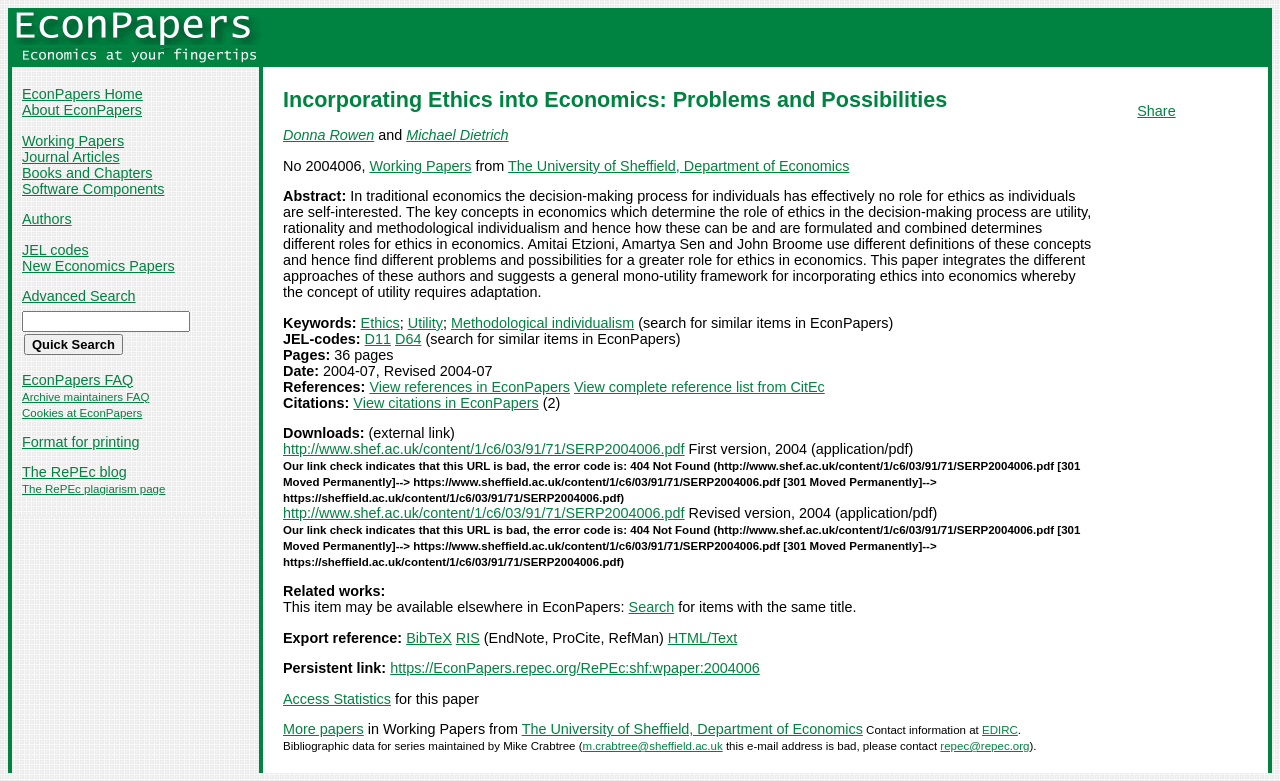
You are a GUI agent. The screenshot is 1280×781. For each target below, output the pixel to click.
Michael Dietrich (457, 135)
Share (1156, 111)
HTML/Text (703, 638)
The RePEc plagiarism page (93, 489)
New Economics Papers (98, 266)
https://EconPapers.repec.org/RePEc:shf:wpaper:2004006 (575, 668)
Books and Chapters (87, 173)
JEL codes (55, 250)
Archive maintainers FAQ (85, 397)
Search (652, 607)
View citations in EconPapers (445, 403)
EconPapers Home (82, 94)
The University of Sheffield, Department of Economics (678, 166)
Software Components (93, 189)
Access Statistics (337, 699)
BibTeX (429, 638)
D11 (378, 339)
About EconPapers (82, 110)
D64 (408, 339)
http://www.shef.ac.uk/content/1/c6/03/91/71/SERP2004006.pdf (484, 449)
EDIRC (1000, 730)
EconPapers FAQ (77, 380)
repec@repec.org (984, 746)
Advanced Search (79, 296)
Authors (47, 219)
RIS (468, 638)
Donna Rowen (328, 135)
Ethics (380, 323)
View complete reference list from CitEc (699, 387)
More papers (323, 729)
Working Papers (73, 141)
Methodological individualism (542, 323)
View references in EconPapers (469, 387)
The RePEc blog (74, 472)
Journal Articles (71, 157)
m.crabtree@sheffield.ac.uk (653, 746)
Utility (425, 323)
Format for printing (81, 442)
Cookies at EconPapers (82, 413)
